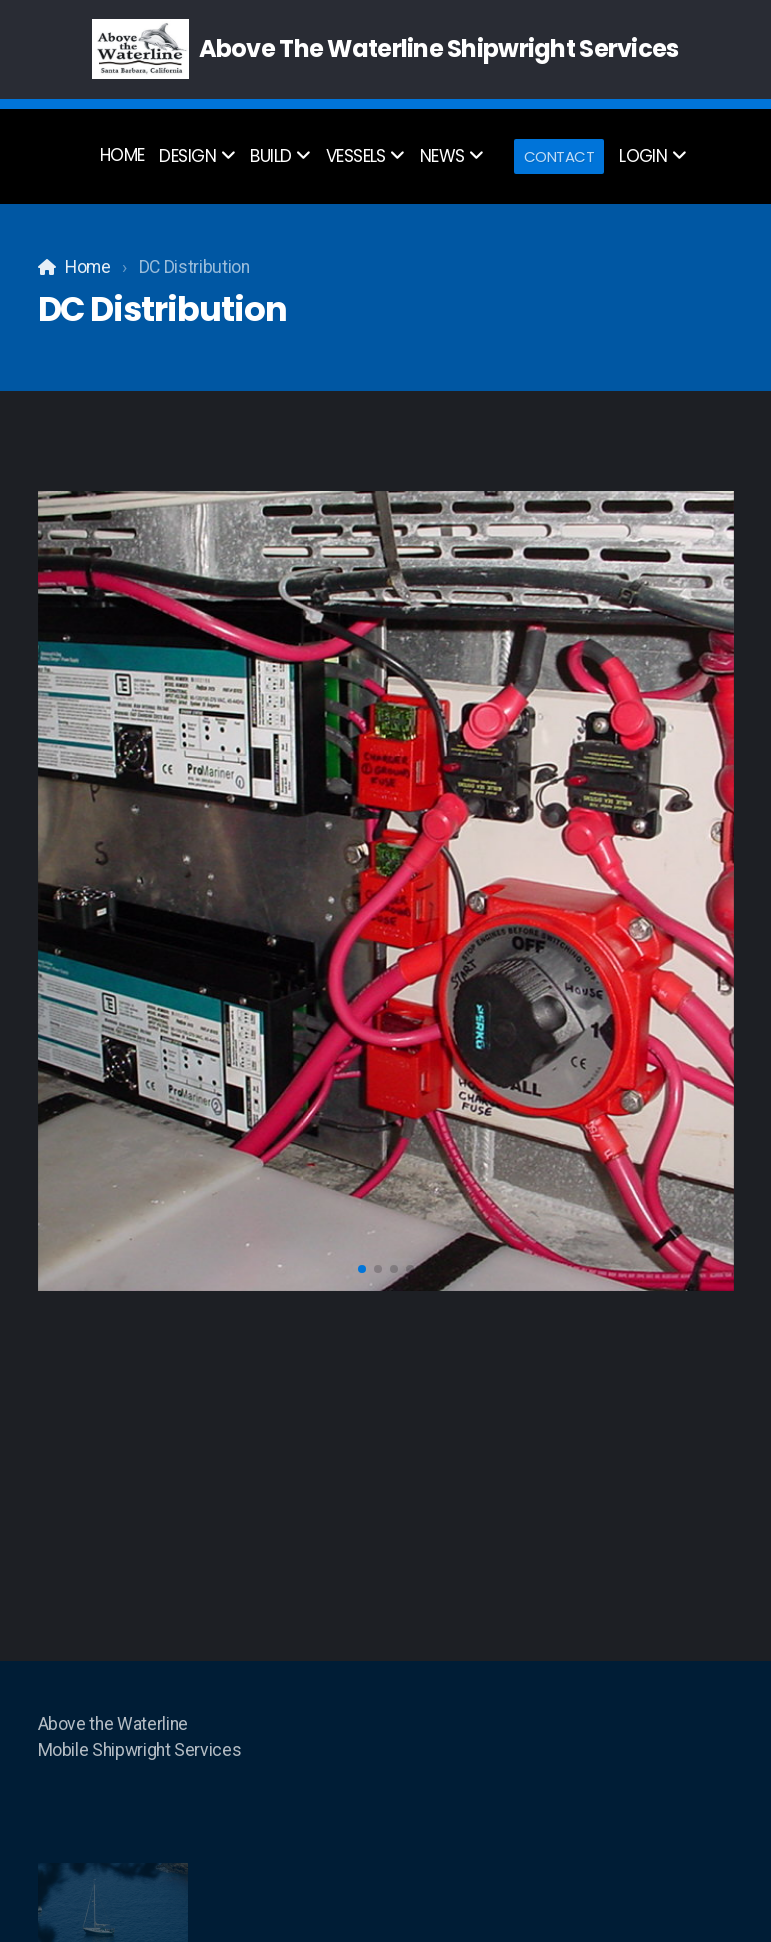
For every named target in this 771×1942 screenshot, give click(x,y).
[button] (362, 1269)
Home (88, 267)
